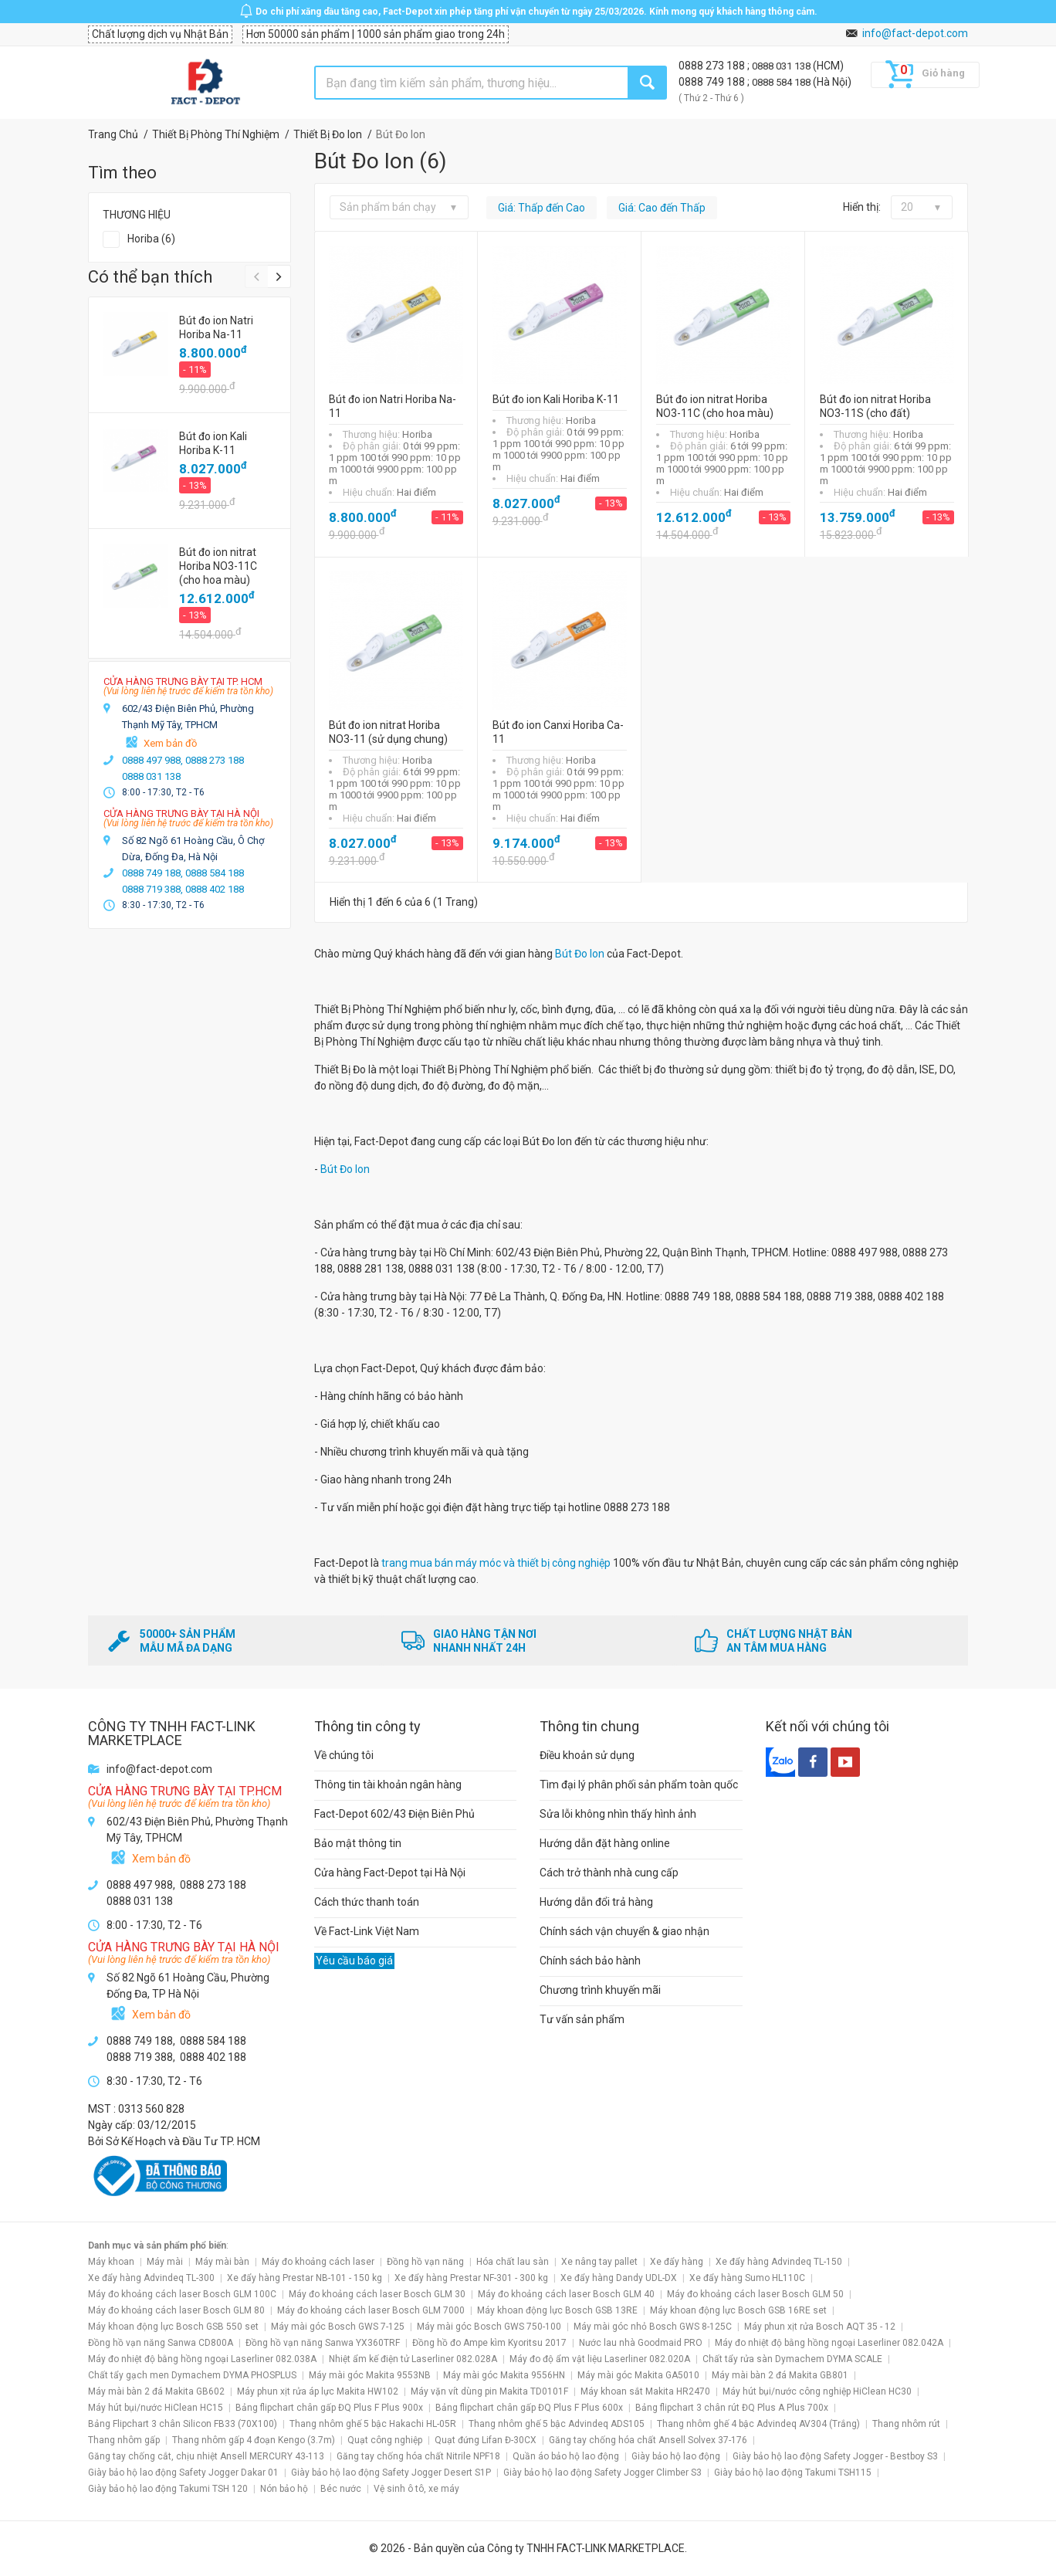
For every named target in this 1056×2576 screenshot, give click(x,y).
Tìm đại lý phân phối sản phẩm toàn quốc (639, 1784)
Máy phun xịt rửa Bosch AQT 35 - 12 (819, 2326)
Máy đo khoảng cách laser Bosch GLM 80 (176, 2310)
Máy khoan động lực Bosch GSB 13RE (557, 2310)
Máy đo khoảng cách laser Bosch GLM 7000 (371, 2310)
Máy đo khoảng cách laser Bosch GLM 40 (566, 2294)
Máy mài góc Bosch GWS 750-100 (489, 2326)
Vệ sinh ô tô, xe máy (416, 2488)
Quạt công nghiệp (384, 2440)
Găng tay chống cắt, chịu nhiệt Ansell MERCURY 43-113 (206, 2456)
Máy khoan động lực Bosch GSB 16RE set (738, 2310)
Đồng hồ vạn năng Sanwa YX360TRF (322, 2342)
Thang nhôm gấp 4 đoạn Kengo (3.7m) (253, 2440)
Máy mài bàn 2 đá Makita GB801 (780, 2375)
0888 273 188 (713, 65)
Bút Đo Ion (579, 953)
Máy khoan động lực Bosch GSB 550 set (173, 2326)
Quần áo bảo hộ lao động (566, 2456)
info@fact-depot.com (915, 33)
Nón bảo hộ (284, 2488)
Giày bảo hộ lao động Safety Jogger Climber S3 (602, 2472)
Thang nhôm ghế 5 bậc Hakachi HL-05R (372, 2423)
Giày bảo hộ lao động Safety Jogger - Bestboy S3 (835, 2456)
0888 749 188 (713, 82)
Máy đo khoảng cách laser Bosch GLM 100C (182, 2294)
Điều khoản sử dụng (587, 1755)
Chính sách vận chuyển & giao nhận (624, 1931)
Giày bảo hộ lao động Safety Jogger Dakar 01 (183, 2472)
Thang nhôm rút (906, 2423)
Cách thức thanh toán (366, 1902)
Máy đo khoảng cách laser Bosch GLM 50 (755, 2294)
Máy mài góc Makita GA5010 (638, 2375)
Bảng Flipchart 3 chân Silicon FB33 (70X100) (182, 2423)
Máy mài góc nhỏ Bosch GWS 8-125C (653, 2326)
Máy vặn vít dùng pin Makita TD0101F (489, 2391)
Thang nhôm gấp (124, 2440)
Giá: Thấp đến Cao (541, 208)
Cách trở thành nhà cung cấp (609, 1872)
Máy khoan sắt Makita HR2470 (645, 2391)
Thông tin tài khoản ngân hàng (388, 1784)
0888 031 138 (782, 66)
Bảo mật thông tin (357, 1843)
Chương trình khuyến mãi (600, 1990)
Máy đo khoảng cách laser (318, 2261)
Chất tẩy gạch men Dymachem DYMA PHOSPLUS (192, 2375)
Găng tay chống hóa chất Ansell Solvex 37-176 (648, 2440)
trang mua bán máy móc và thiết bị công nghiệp (497, 1563)
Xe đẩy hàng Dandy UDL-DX (618, 2278)
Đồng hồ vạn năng (425, 2261)
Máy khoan (111, 2261)
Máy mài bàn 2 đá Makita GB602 (156, 2391)
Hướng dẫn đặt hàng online (605, 1843)
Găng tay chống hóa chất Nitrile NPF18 (418, 2456)
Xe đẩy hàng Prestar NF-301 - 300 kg (471, 2278)
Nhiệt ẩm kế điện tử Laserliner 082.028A (413, 2359)
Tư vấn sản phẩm (582, 2019)
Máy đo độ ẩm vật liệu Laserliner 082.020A (599, 2359)
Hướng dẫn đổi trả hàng (596, 1902)
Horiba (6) (151, 238)
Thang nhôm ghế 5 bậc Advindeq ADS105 (557, 2423)
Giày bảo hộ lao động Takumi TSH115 (793, 2472)
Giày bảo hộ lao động (675, 2456)
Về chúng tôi (344, 1755)
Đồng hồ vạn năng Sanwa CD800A (160, 2342)
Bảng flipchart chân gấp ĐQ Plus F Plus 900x (329, 2407)
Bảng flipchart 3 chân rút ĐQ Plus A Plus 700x (731, 2407)
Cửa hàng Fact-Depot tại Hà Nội (389, 1872)
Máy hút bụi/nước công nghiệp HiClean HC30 (817, 2391)
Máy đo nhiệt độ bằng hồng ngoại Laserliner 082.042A (829, 2342)
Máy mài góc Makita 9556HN (504, 2375)
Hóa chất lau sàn (512, 2261)
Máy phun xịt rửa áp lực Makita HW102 (317, 2391)
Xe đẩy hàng (676, 2261)
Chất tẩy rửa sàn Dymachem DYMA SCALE (792, 2359)
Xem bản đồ (170, 743)
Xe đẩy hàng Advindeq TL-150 (779, 2261)
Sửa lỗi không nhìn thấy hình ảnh (618, 1814)
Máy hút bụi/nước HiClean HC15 (155, 2407)
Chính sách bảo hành (590, 1960)
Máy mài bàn (222, 2261)
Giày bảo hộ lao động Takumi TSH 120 (168, 2488)
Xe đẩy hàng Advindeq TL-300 (151, 2278)
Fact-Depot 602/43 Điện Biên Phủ (394, 1814)
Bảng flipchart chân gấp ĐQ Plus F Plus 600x (529, 2407)
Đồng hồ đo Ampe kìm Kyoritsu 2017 (489, 2342)
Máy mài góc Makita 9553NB (370, 2375)
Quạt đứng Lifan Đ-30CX (485, 2440)
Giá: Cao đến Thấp (662, 208)
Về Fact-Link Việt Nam (366, 1931)
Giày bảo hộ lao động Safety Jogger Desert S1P (391, 2472)
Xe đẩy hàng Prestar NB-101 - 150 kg (304, 2278)
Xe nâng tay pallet (599, 2261)
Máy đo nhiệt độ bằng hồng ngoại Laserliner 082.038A (202, 2359)
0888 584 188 (782, 82)
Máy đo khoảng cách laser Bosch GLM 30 (377, 2294)
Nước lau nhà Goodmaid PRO (640, 2342)
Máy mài (165, 2261)
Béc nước (340, 2488)
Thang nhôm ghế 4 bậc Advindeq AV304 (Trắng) (758, 2423)
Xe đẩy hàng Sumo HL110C (747, 2278)
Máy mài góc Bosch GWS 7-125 (337, 2326)
